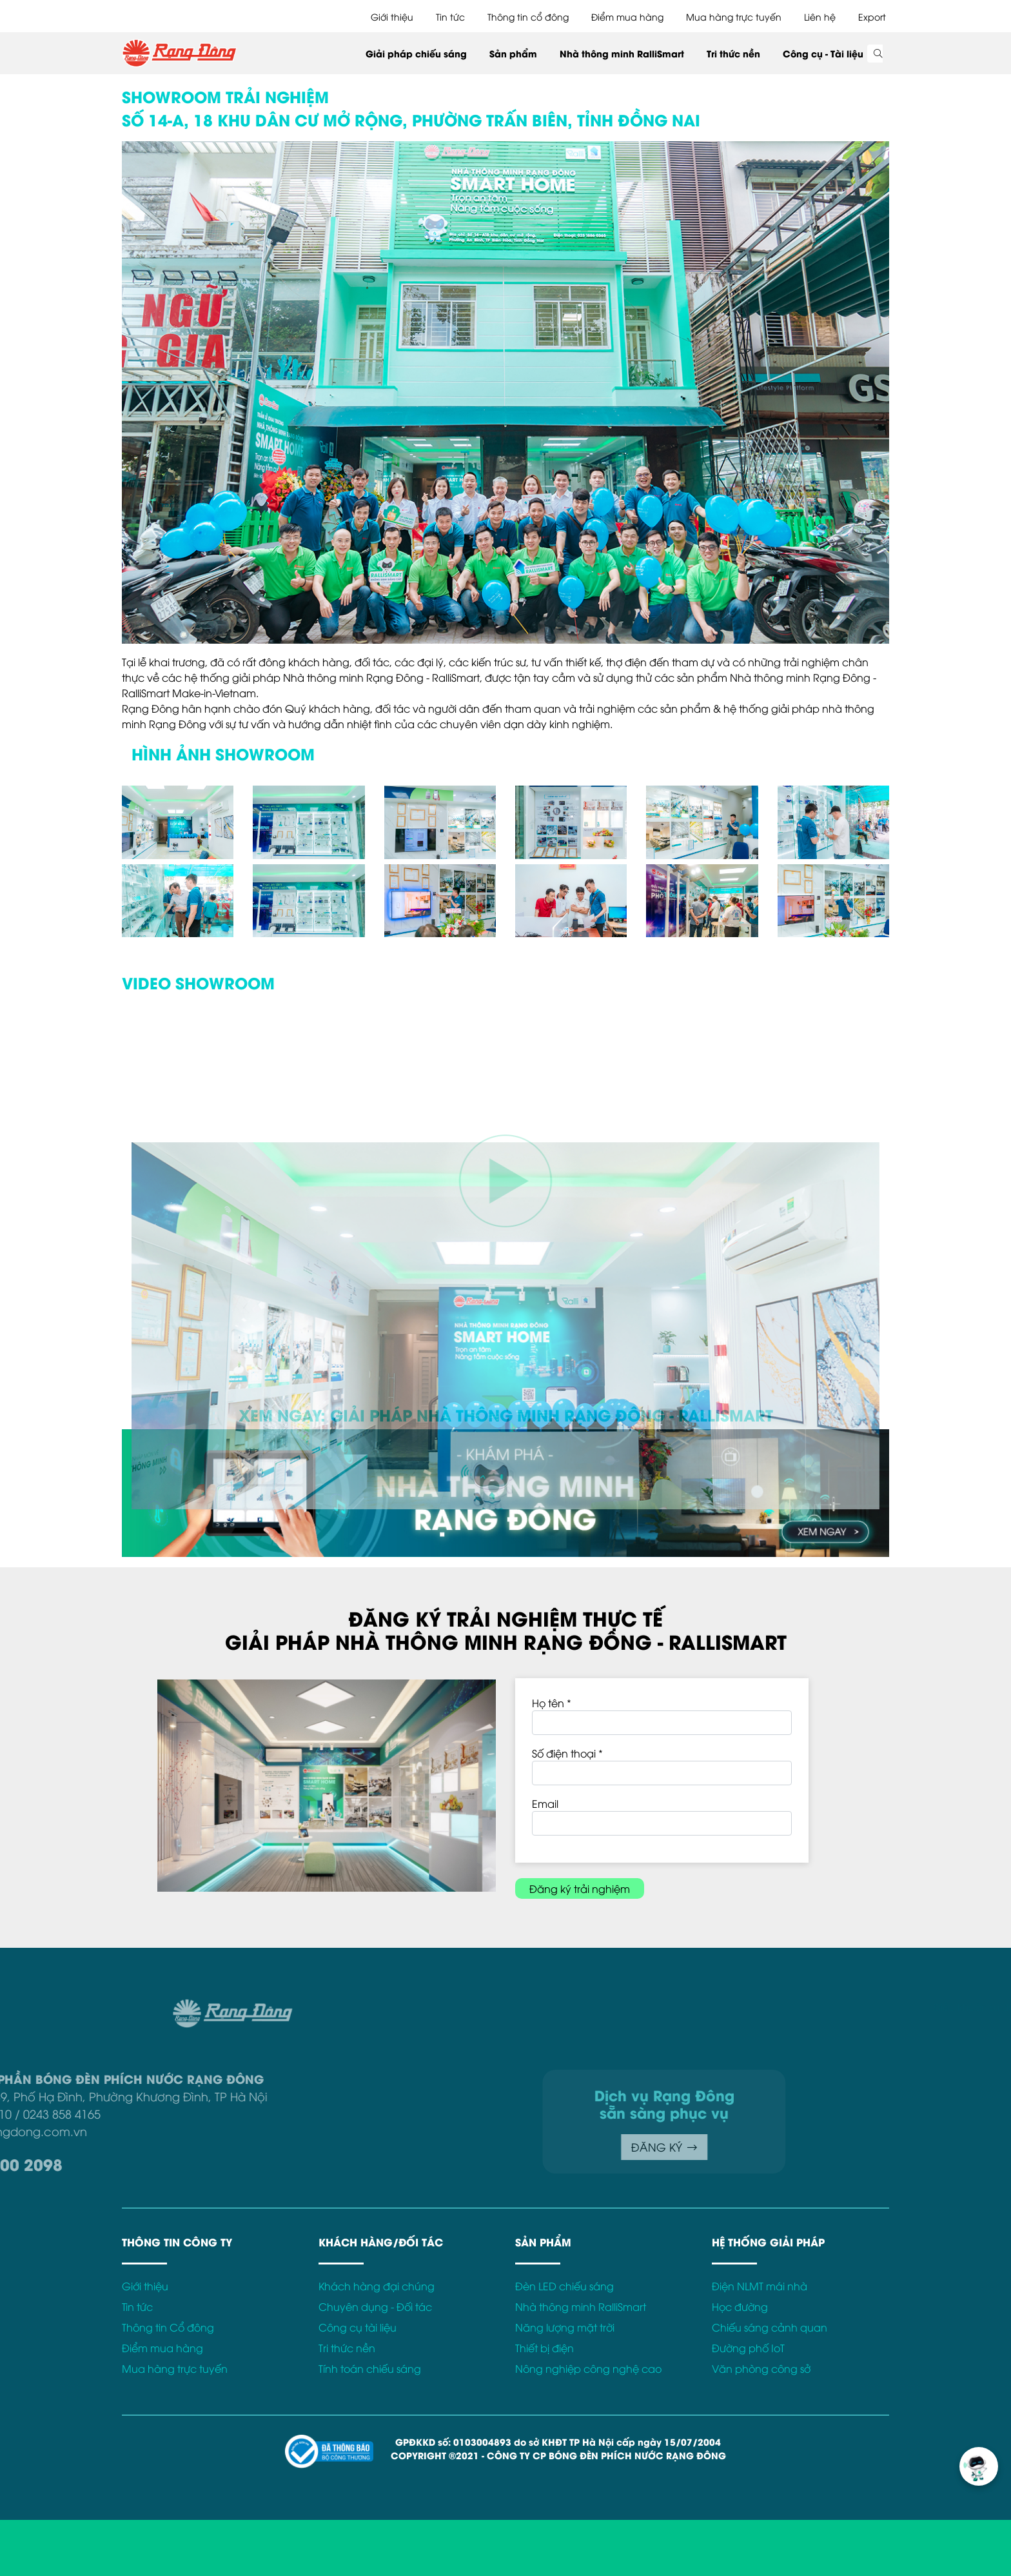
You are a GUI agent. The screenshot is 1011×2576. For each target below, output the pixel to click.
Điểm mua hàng (627, 16)
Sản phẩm (513, 53)
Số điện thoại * (567, 1753)
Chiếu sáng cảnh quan (769, 2327)
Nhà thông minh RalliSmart (622, 53)
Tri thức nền (733, 53)
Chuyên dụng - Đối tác (375, 2306)
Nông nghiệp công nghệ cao (588, 2368)
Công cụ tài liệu (358, 2327)
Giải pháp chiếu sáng (416, 53)
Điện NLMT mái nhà (759, 2286)
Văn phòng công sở (761, 2368)
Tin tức (450, 16)
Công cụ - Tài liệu (823, 53)
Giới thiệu (392, 16)
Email (545, 1803)
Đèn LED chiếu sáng (564, 2286)
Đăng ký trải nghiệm (579, 1888)
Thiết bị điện (544, 2348)
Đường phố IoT (748, 2348)
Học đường (740, 2306)
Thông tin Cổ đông (168, 2327)
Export (872, 16)
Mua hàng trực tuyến (733, 16)
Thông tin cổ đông (528, 16)
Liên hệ (820, 16)
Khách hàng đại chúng (377, 2286)
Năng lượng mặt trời (564, 2327)
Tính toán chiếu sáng (370, 2368)
